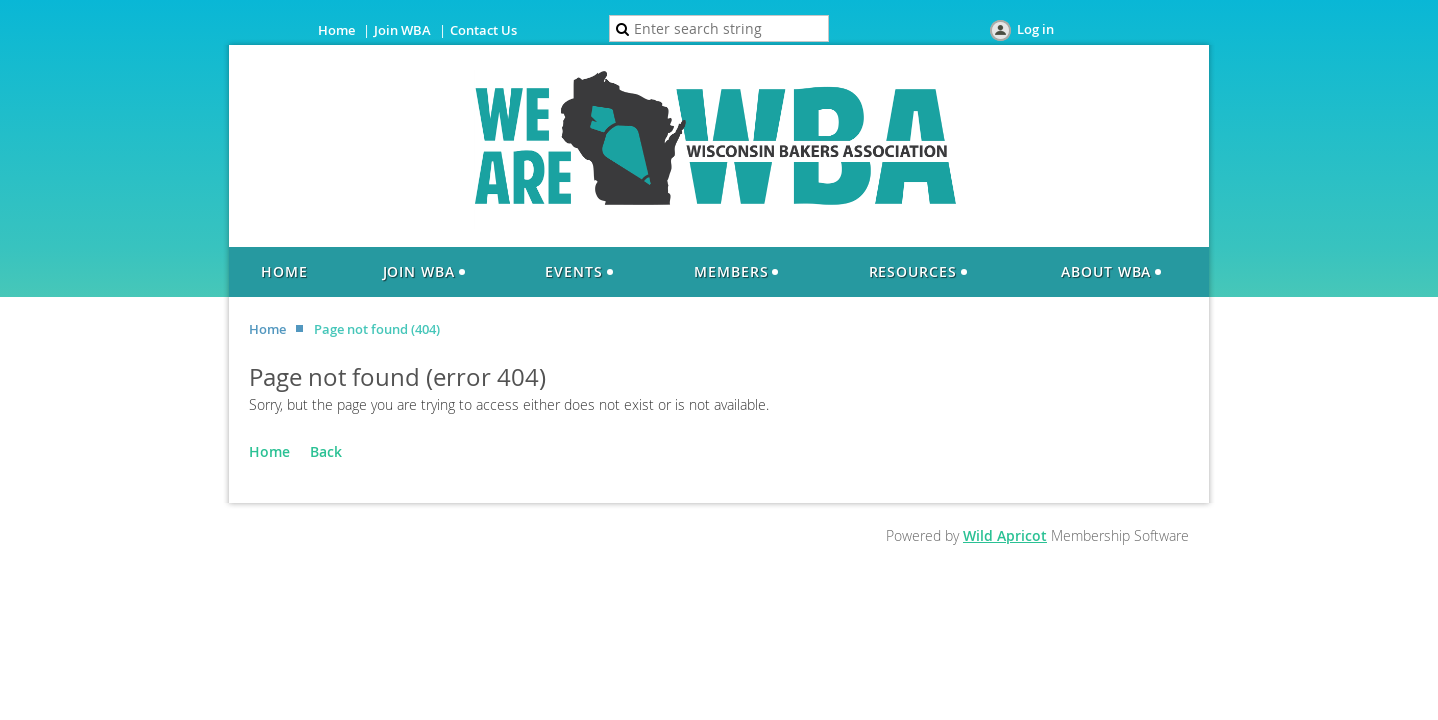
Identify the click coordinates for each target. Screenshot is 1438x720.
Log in (1035, 29)
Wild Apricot (1005, 535)
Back (326, 451)
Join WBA (402, 30)
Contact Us (483, 30)
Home (336, 30)
